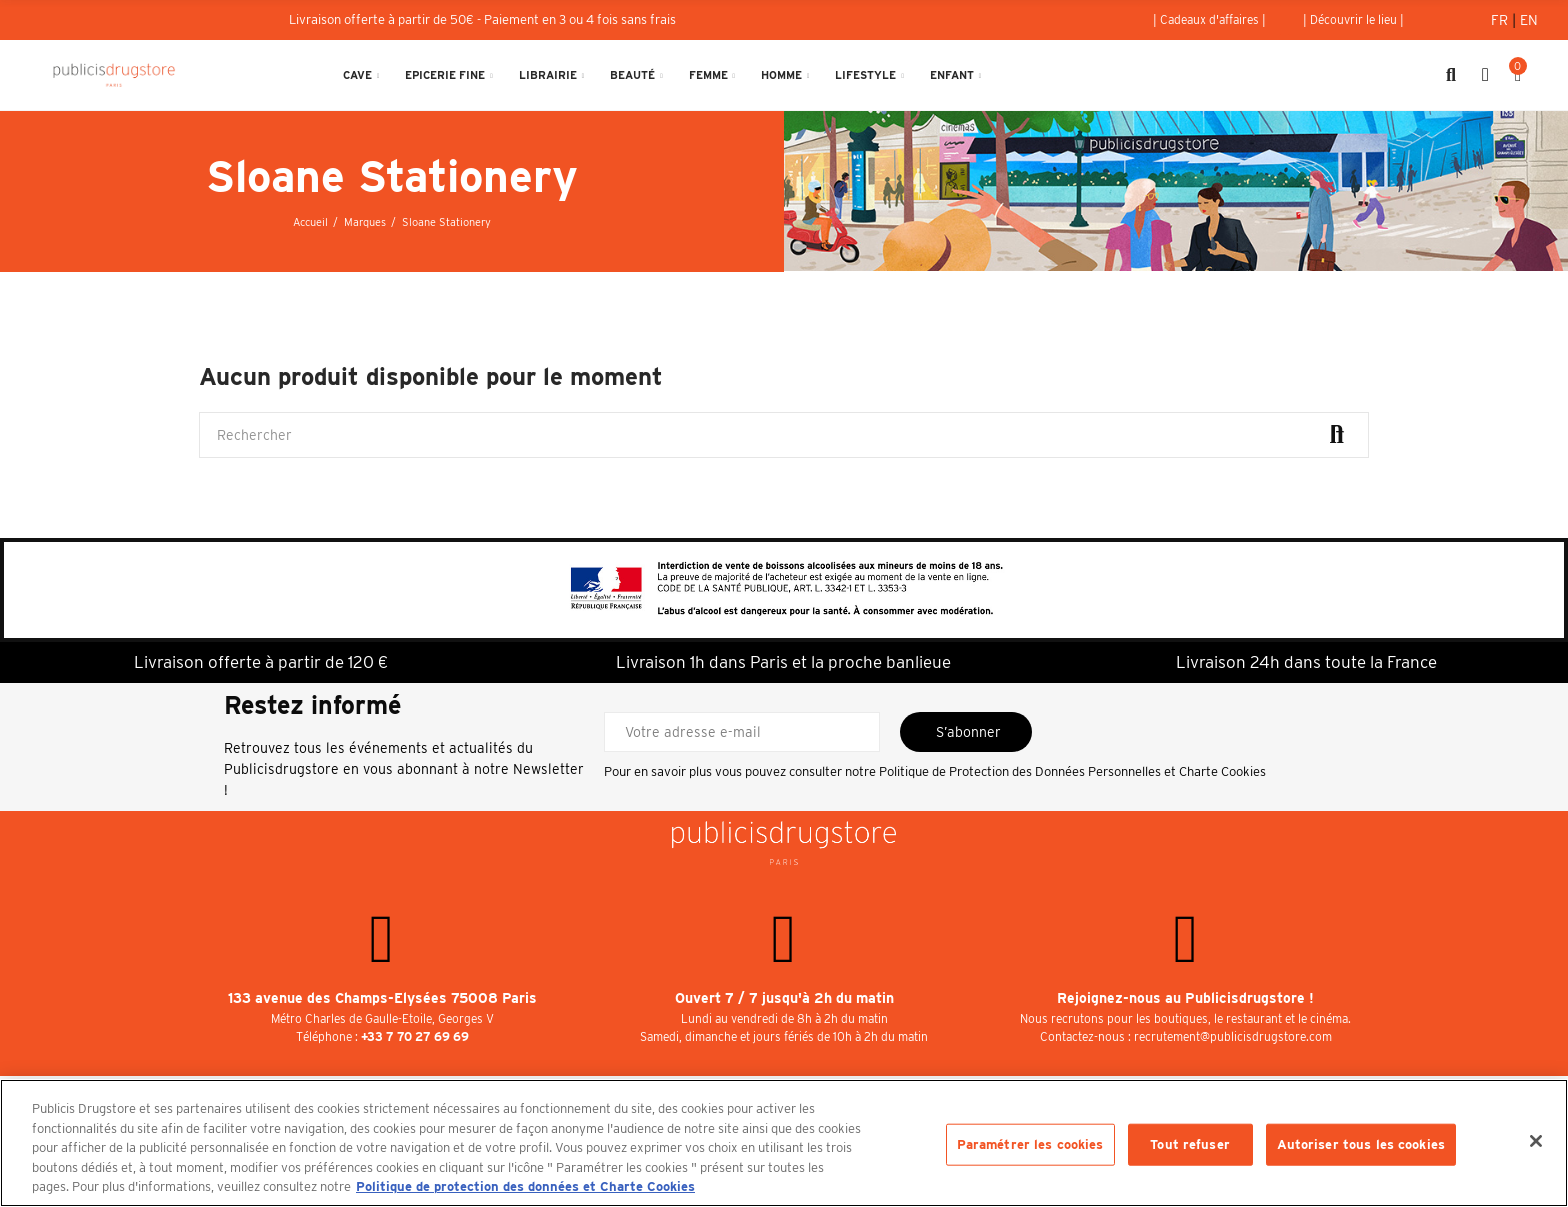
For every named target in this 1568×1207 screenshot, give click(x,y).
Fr (1501, 20)
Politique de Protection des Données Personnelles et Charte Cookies (1072, 771)
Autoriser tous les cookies (1361, 1144)
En (1529, 20)
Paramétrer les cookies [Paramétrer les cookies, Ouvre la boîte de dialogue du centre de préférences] (1030, 1144)
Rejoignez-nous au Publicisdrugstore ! (1185, 998)
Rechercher (1337, 435)
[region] (784, 1143)
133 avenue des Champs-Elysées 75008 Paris (382, 998)
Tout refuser (1190, 1144)
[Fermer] (1536, 1141)
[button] (1209, 20)
